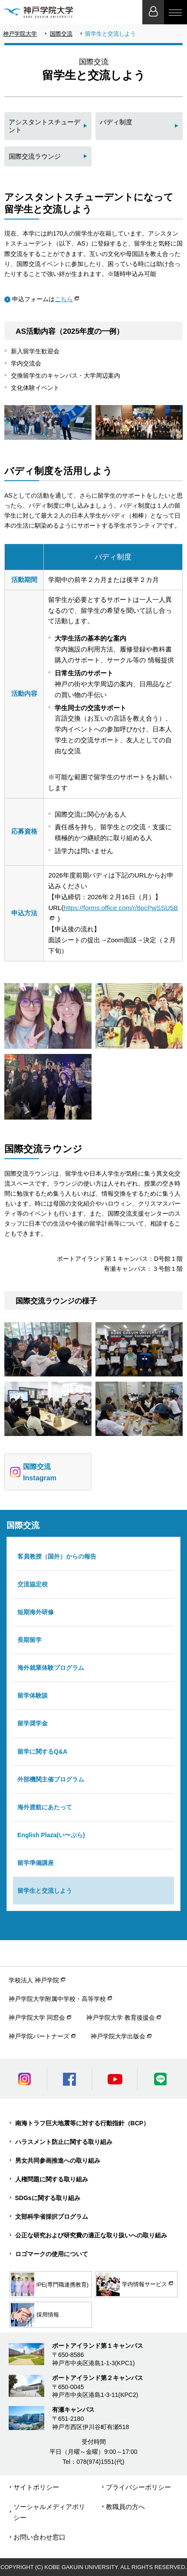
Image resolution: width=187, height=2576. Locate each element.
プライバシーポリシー (138, 2487)
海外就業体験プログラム (50, 1667)
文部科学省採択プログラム (51, 2216)
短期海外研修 (35, 1612)
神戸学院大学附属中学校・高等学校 (57, 1998)
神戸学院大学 (20, 33)
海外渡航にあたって (44, 1807)
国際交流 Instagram (33, 1472)
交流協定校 (32, 1584)
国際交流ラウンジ (35, 156)
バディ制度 (116, 122)
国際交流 (61, 33)
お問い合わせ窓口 (39, 2537)
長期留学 (29, 1639)
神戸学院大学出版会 (118, 2036)
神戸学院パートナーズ (39, 2036)
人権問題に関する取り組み (51, 2179)
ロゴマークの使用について (51, 2253)
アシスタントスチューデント (44, 125)
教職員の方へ (125, 2506)
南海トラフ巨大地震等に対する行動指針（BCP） (82, 2123)
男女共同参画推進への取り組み (57, 2160)
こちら (64, 299)
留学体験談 (32, 1695)
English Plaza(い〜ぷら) (51, 1834)
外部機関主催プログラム (50, 1779)
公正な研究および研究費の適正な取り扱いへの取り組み (91, 2235)
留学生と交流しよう (44, 1890)
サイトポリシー (36, 2487)
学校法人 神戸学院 (34, 1980)
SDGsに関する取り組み (47, 2197)
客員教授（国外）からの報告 (56, 1556)
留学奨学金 (32, 1723)
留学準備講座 (35, 1862)
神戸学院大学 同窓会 (37, 2017)
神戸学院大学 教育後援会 (120, 2017)
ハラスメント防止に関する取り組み (63, 2141)
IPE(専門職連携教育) (50, 2284)
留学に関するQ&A (42, 1751)
